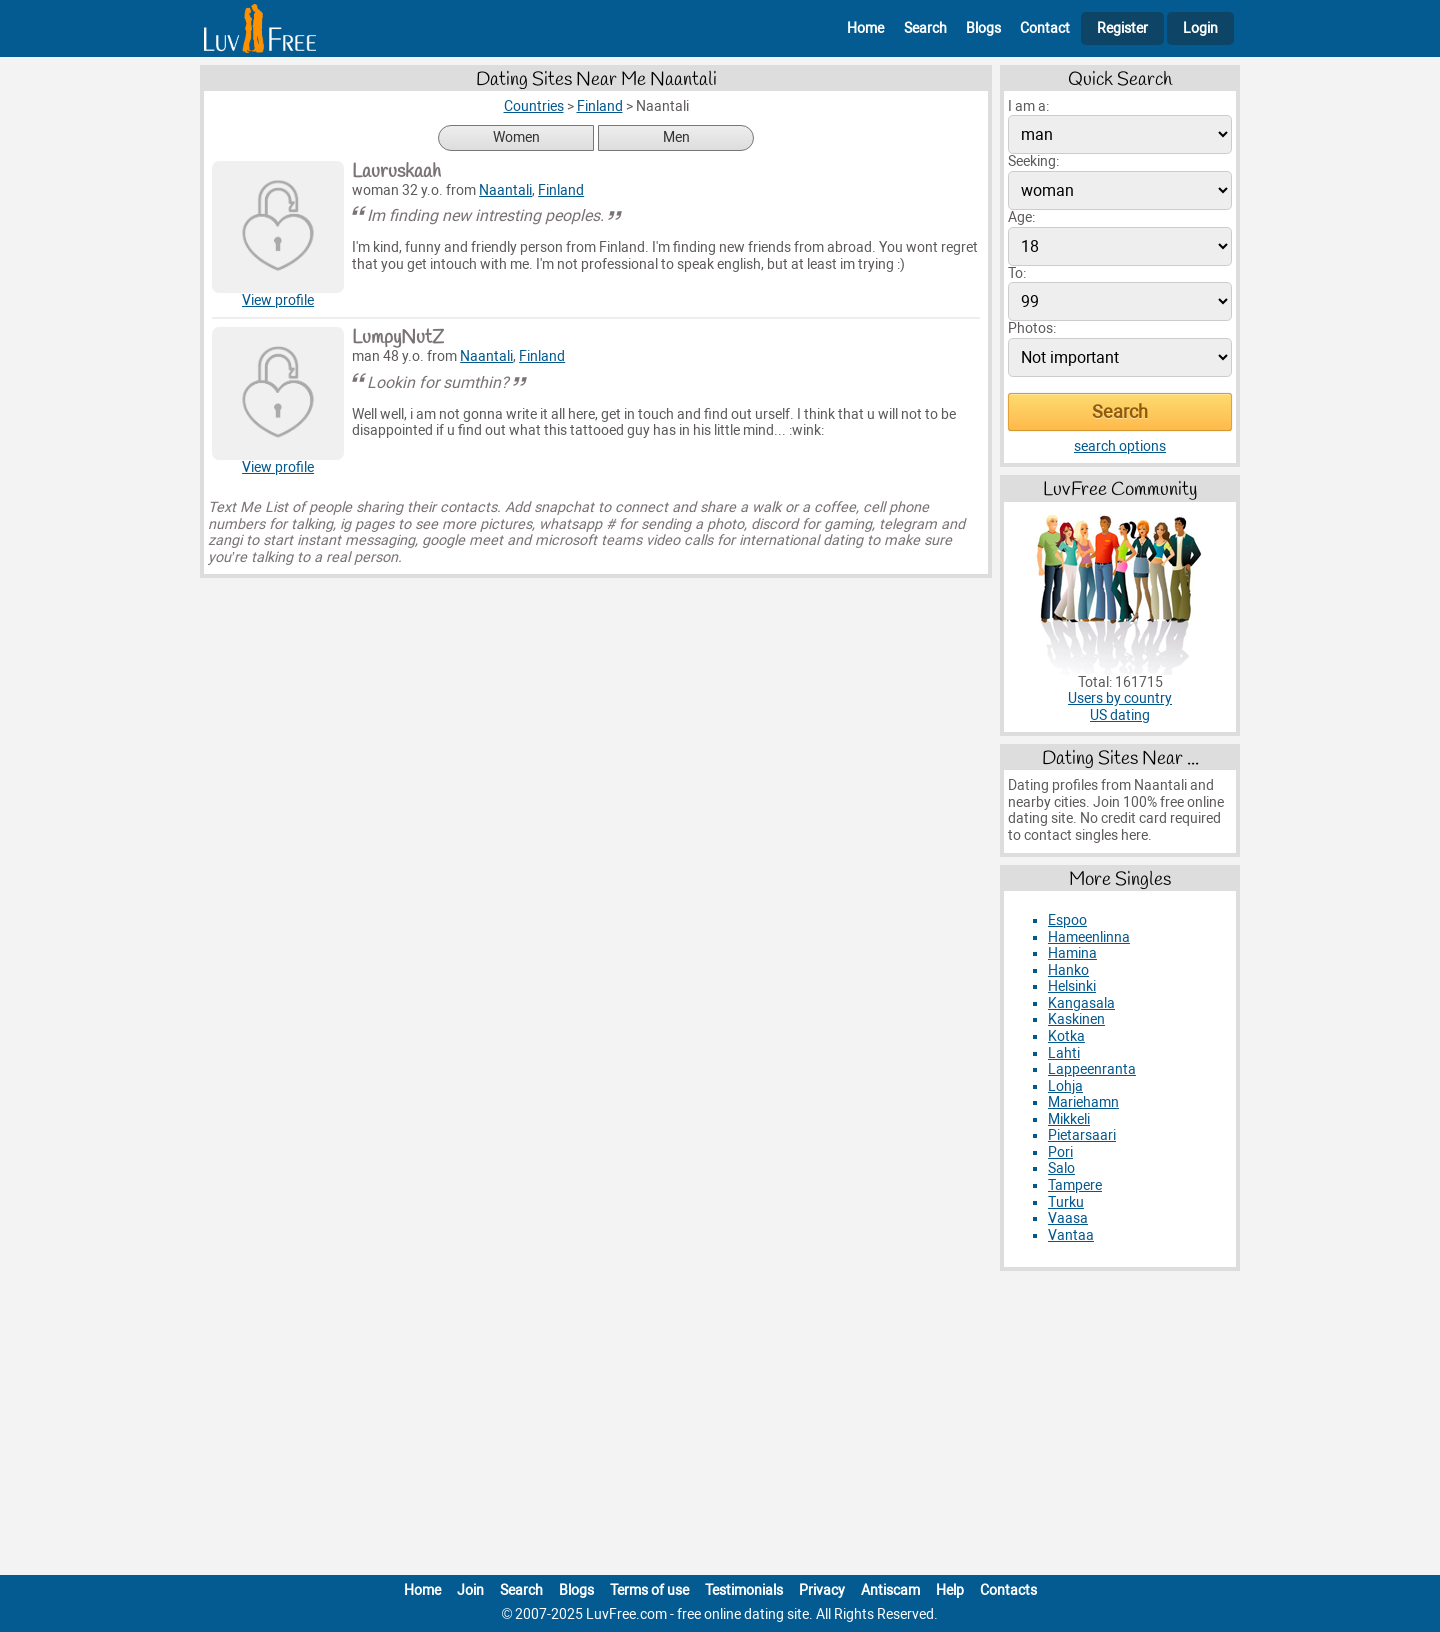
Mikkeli (1069, 1119)
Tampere (1075, 1185)
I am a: (1028, 106)
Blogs (983, 28)
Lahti (1064, 1053)
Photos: (1032, 328)
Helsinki (1072, 986)
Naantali (505, 190)
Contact (1045, 28)
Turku (1066, 1202)
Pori (1060, 1152)
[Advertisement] (720, 1427)
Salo (1061, 1168)
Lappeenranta (1092, 1069)
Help (950, 1590)
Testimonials (744, 1590)
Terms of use (649, 1590)
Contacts (1008, 1590)
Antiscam (890, 1590)
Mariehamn (1083, 1102)
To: (1017, 273)
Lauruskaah (396, 172)
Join (470, 1590)
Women (516, 137)
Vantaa (1071, 1235)
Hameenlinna (1089, 937)
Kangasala (1081, 1003)
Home (865, 28)
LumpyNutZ (398, 338)
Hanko (1068, 970)
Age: (1021, 217)
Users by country (1120, 698)
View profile (278, 300)
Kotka (1066, 1036)
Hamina (1072, 953)
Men (676, 137)
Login (1200, 28)
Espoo (1067, 920)
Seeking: (1033, 161)
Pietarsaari (1082, 1135)
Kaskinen (1076, 1019)
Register (1122, 28)
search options (1120, 446)
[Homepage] (260, 28)
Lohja (1065, 1086)
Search (925, 28)
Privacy (822, 1590)
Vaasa (1068, 1218)
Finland (561, 190)
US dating (1120, 715)
